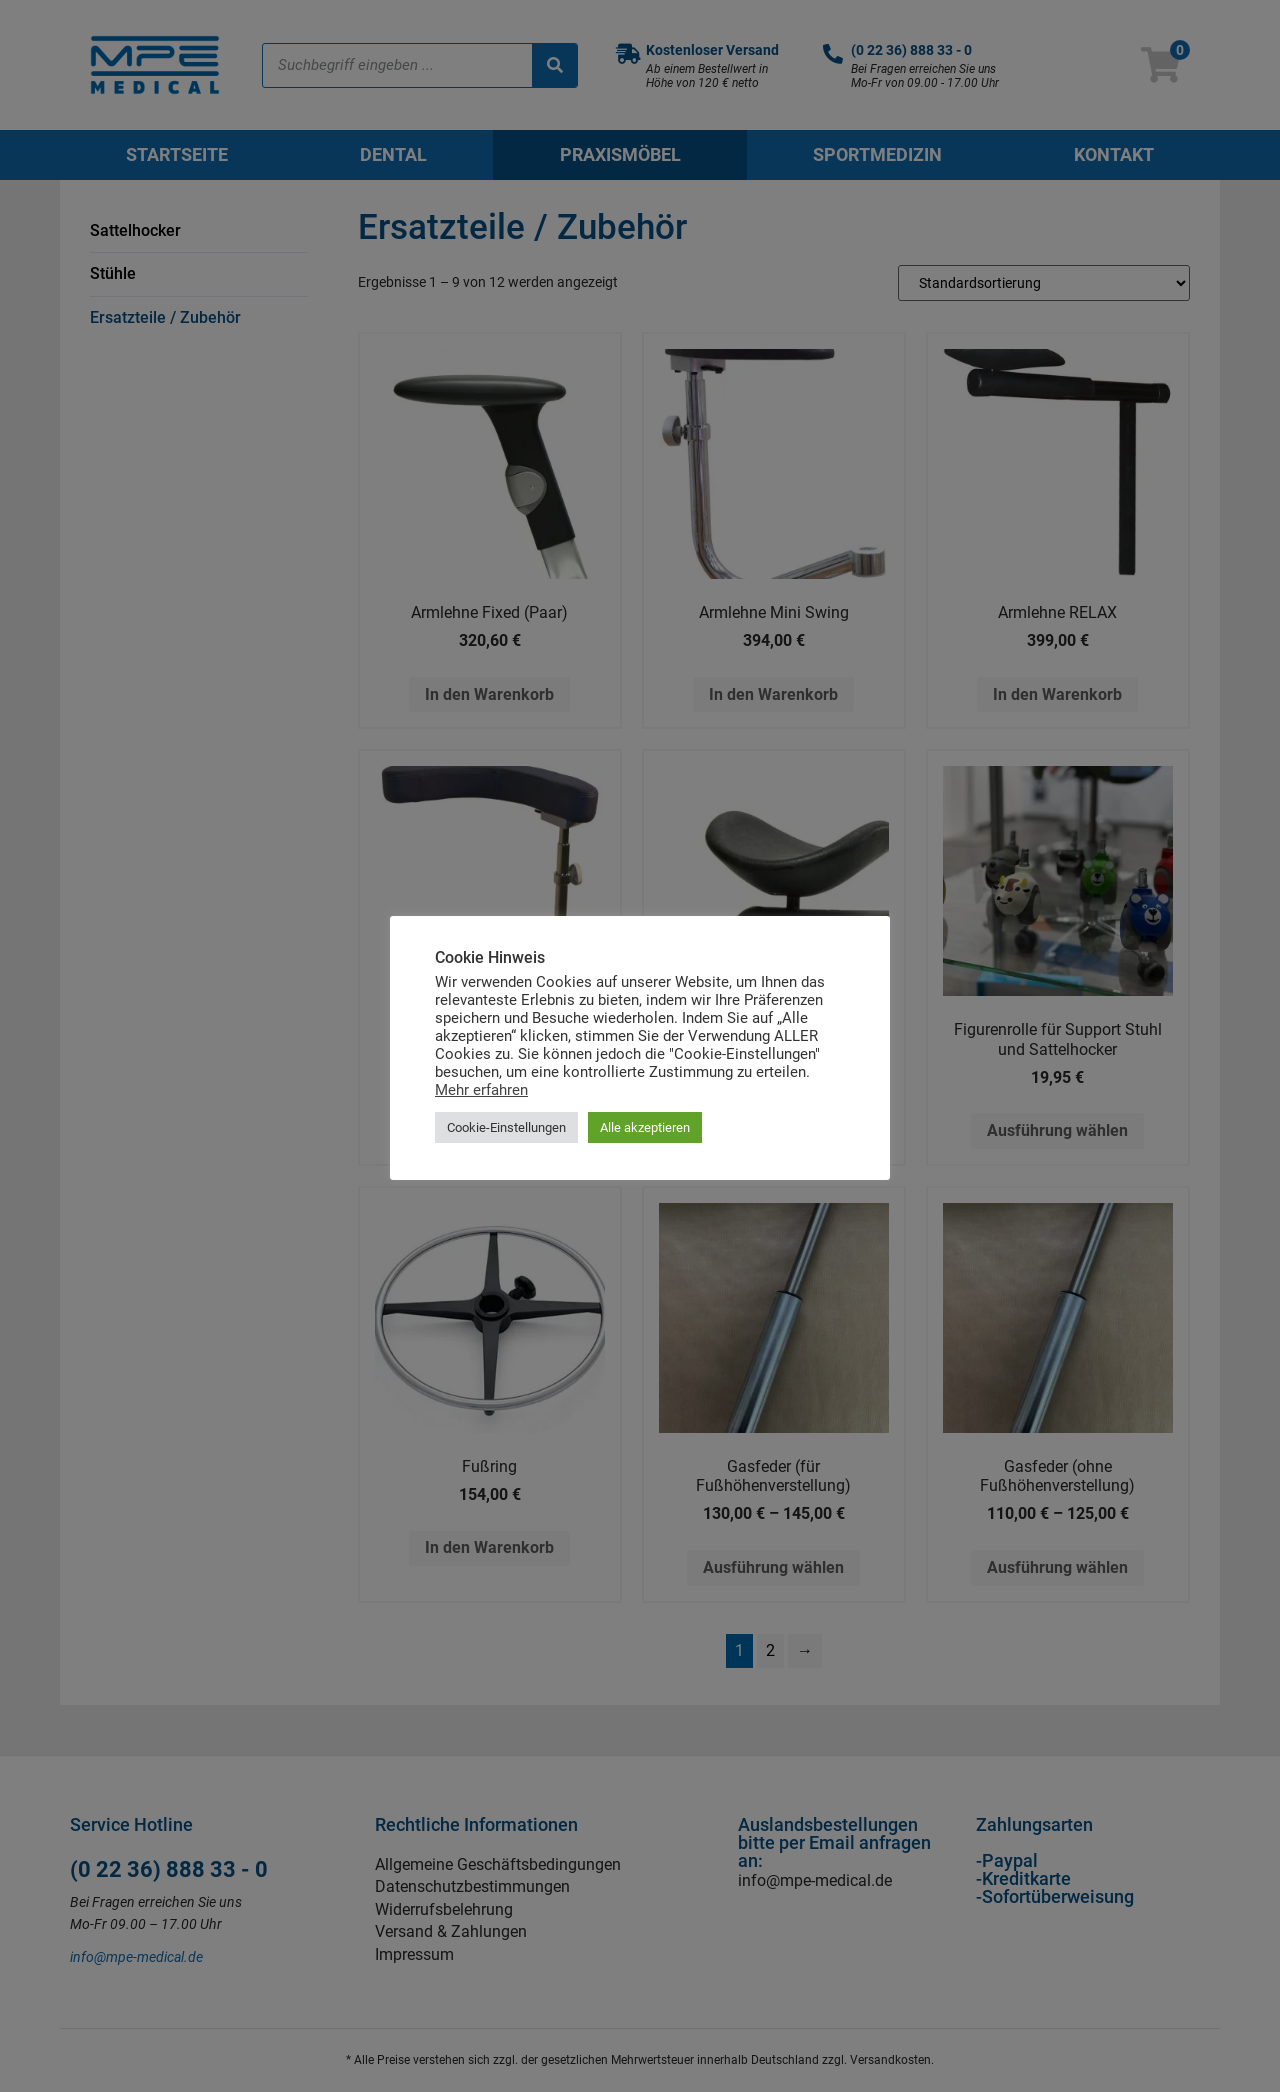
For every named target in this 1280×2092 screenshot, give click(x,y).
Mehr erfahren (481, 1090)
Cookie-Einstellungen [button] (506, 1127)
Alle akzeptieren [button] (645, 1127)
